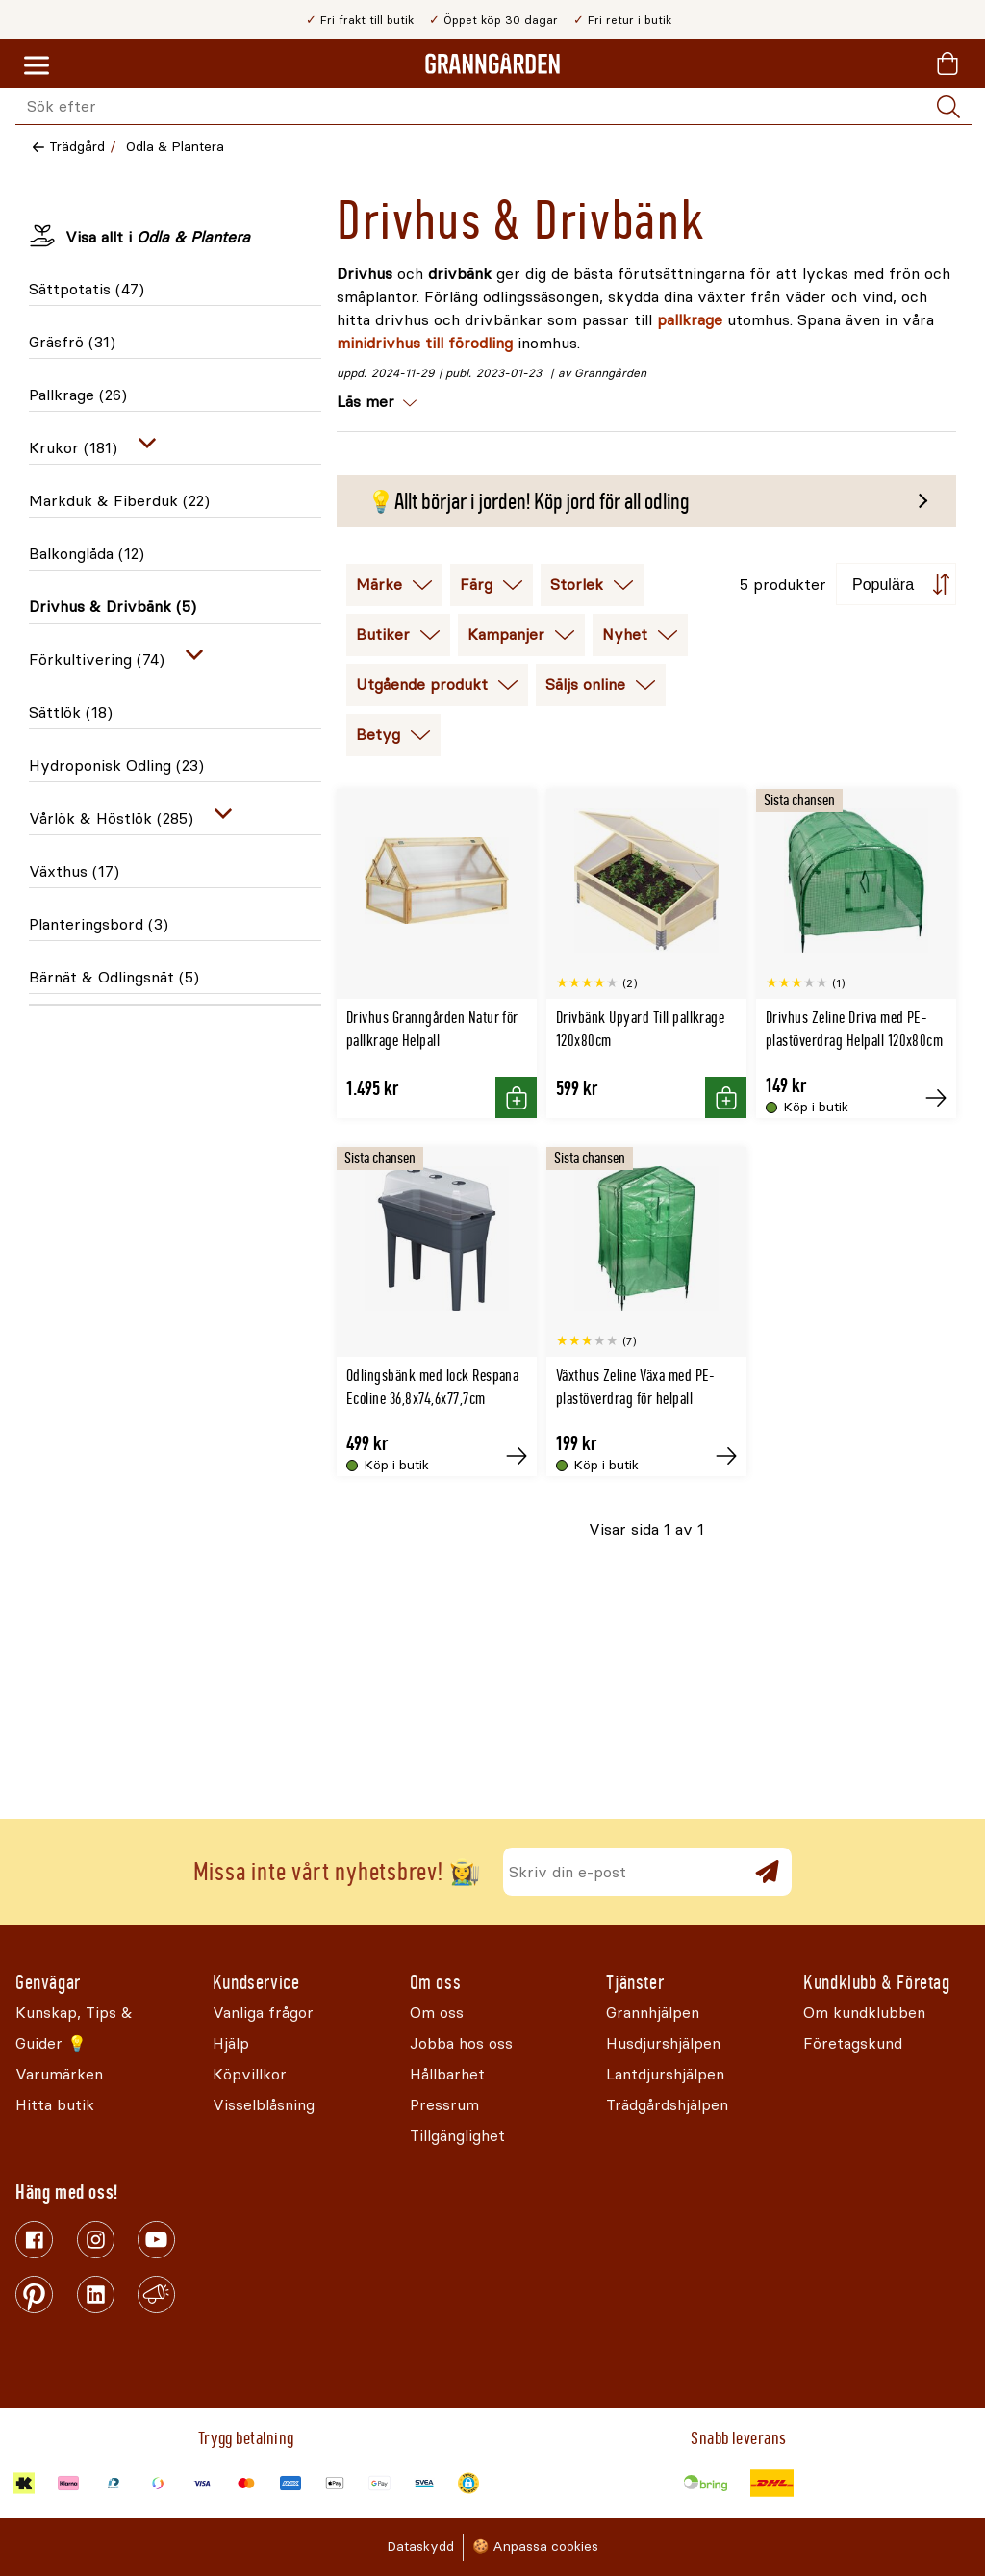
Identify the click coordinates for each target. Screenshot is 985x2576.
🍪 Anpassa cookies (535, 2546)
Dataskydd (420, 2546)
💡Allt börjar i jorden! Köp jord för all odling (528, 501)
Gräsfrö (72, 342)
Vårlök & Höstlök (111, 818)
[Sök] (948, 106)
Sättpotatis (86, 289)
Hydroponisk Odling (116, 765)
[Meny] (36, 66)
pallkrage (689, 320)
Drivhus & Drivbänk (112, 607)
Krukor (73, 448)
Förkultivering (96, 659)
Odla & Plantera (175, 147)
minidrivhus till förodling (425, 343)
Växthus (74, 871)
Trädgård (77, 147)
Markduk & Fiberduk (119, 501)
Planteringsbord (98, 924)
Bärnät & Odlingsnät (114, 977)
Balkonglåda (86, 554)
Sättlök (71, 712)
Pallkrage (78, 395)
